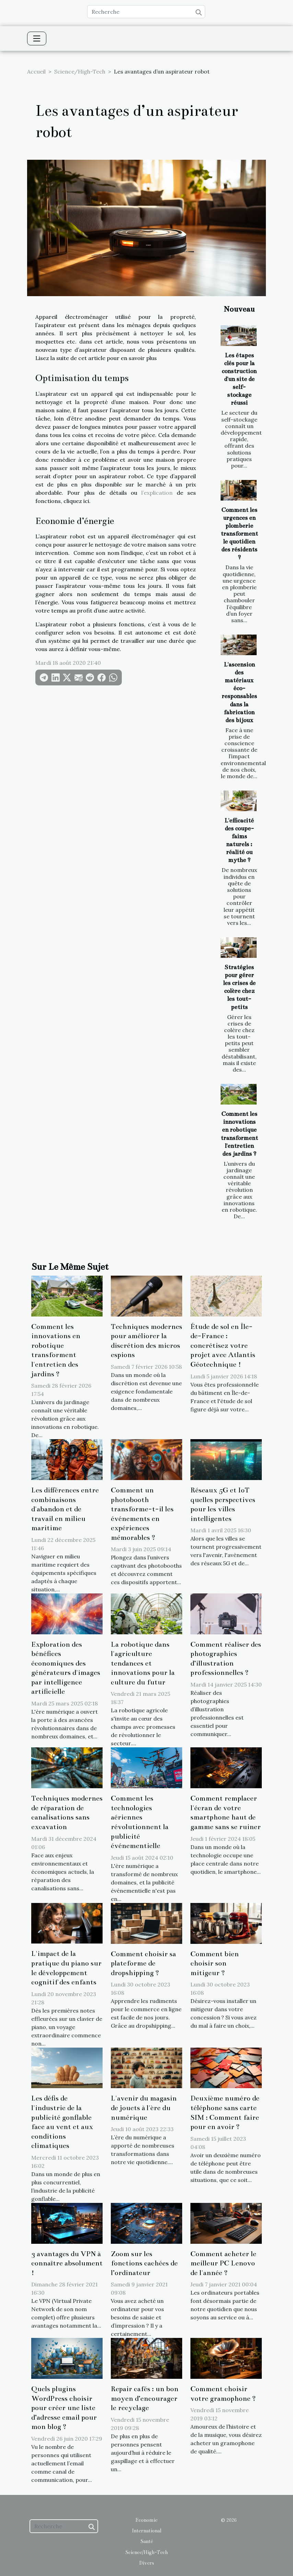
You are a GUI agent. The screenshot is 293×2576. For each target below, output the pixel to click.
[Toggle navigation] (36, 38)
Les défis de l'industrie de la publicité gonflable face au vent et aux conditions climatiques (62, 2122)
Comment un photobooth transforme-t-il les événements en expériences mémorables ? (142, 1514)
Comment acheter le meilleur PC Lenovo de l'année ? (223, 2263)
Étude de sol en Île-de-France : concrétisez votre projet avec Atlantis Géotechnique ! (222, 1345)
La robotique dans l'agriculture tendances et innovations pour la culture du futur (143, 1663)
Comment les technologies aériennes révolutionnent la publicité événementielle (139, 1822)
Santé (146, 2541)
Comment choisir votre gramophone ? (223, 2393)
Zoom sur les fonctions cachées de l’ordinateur (144, 2263)
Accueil (36, 71)
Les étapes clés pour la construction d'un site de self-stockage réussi (239, 379)
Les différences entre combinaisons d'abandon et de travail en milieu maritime (65, 1509)
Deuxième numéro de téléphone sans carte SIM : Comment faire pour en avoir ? (224, 2112)
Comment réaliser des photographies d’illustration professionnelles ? (225, 1658)
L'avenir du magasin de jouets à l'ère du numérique (144, 2107)
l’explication (157, 492)
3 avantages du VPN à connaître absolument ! (67, 2263)
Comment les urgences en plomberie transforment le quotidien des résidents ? (239, 533)
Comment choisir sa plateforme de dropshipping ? (143, 1963)
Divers (146, 2563)
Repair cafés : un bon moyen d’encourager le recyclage (144, 2398)
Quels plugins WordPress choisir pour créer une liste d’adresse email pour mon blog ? (64, 2407)
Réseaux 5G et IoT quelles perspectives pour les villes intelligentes (222, 1504)
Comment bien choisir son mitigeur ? (214, 1963)
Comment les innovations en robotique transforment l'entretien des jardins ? (55, 1350)
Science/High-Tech (79, 71)
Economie (146, 2520)
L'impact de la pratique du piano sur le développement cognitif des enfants (66, 1967)
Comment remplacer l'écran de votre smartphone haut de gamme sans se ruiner (225, 1812)
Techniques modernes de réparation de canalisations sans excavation (67, 1812)
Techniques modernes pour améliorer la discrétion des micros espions (146, 1340)
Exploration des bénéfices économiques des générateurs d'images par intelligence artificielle (65, 1668)
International (146, 2531)
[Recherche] (146, 11)
